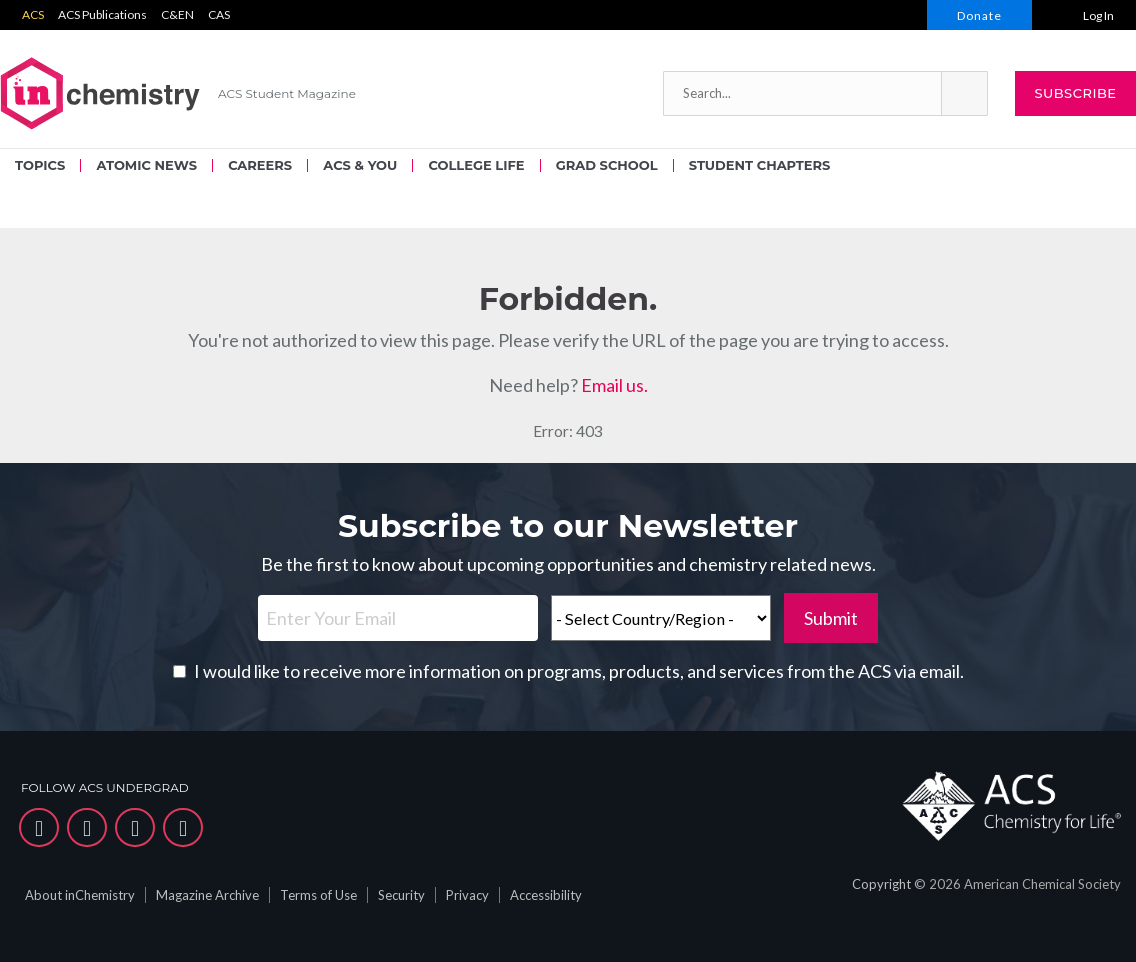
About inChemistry (80, 895)
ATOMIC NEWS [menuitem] (146, 165)
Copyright (881, 884)
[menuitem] (1084, 15)
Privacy (467, 895)
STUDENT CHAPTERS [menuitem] (759, 165)
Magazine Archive (207, 895)
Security (401, 895)
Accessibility (546, 895)
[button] (964, 94)
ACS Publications (102, 14)
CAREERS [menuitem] (260, 165)
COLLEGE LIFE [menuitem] (476, 165)
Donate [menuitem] (979, 15)
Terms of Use (318, 895)
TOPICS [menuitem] (40, 165)
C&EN (177, 14)
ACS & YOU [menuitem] (360, 165)
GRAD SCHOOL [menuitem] (607, 165)
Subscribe (1075, 93)
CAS (219, 14)
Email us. (614, 385)
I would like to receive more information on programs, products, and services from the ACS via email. (579, 671)
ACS (33, 14)
